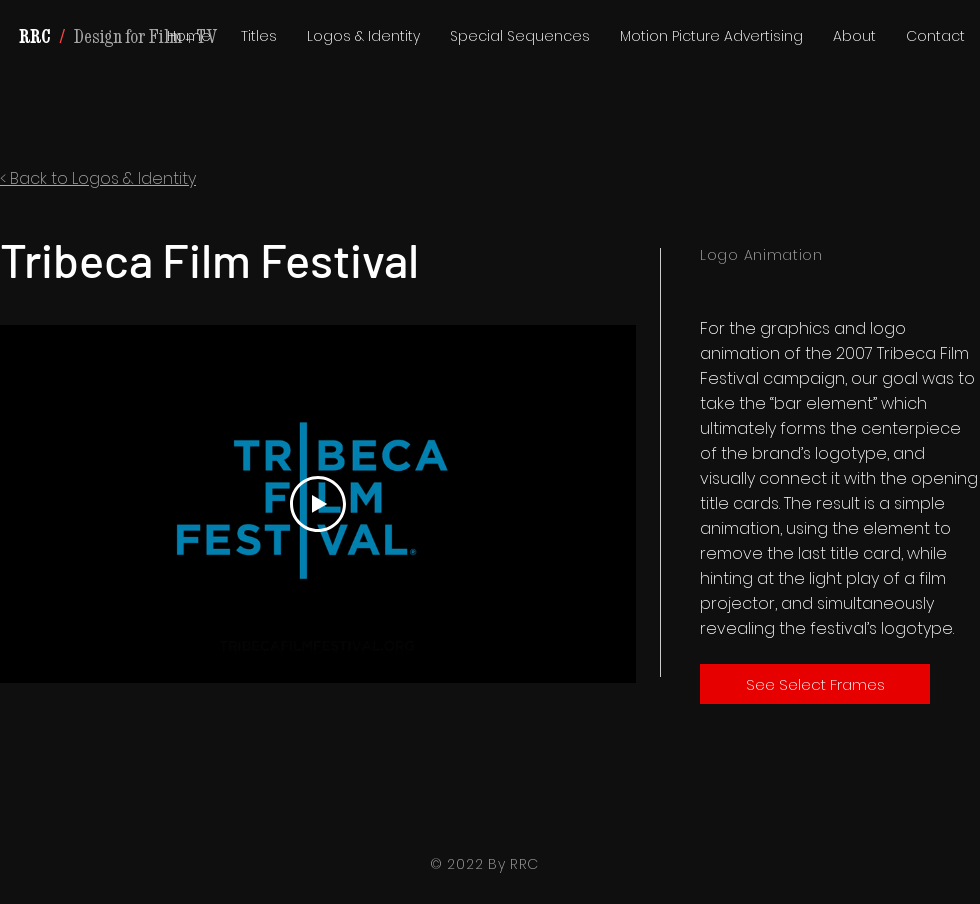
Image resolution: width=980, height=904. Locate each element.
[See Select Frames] (815, 684)
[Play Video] (318, 504)
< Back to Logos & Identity (98, 178)
